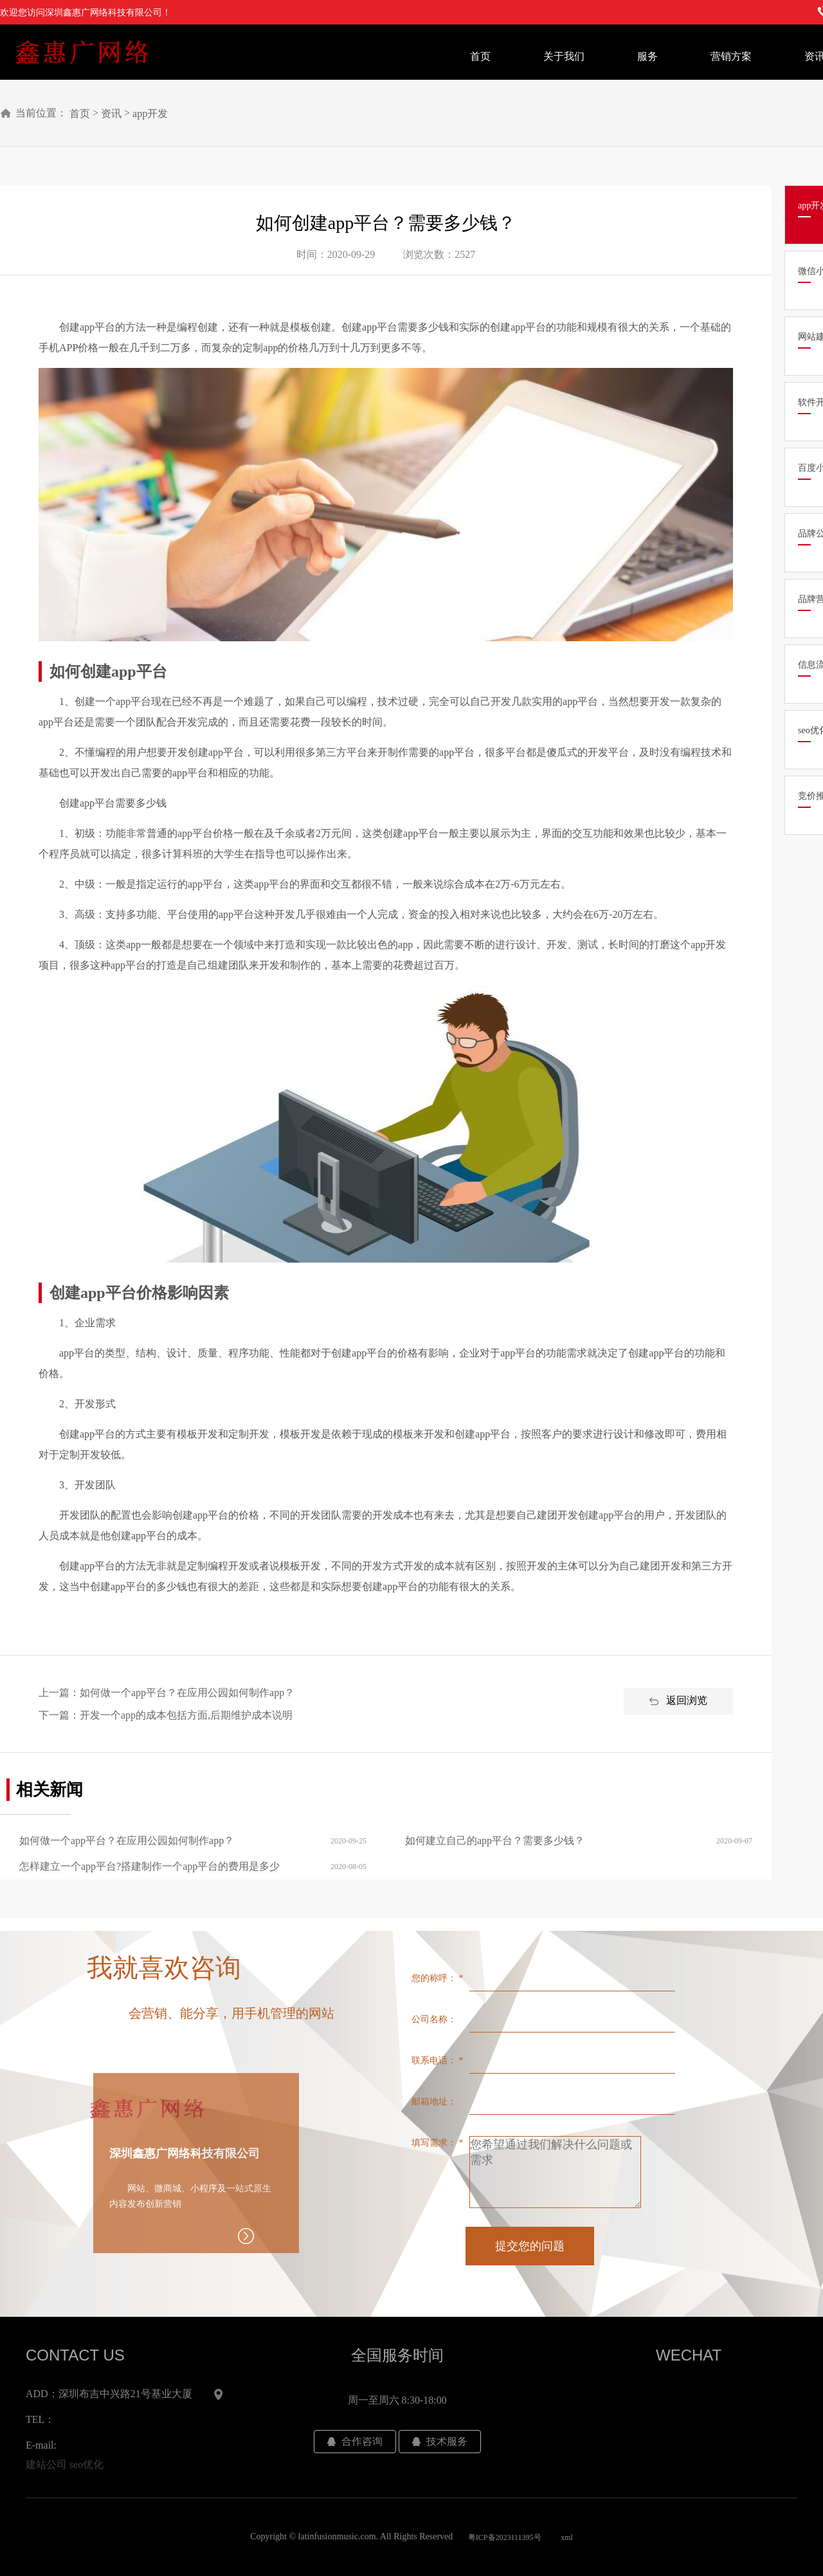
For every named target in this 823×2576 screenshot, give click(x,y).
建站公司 (46, 2464)
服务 (647, 56)
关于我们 (563, 56)
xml (567, 2537)
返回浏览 (678, 1701)
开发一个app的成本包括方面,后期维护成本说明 (186, 1715)
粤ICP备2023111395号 (504, 2537)
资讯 (111, 113)
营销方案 (731, 56)
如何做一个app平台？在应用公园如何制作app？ (187, 1692)
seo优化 (86, 2464)
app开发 (150, 113)
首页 (480, 56)
